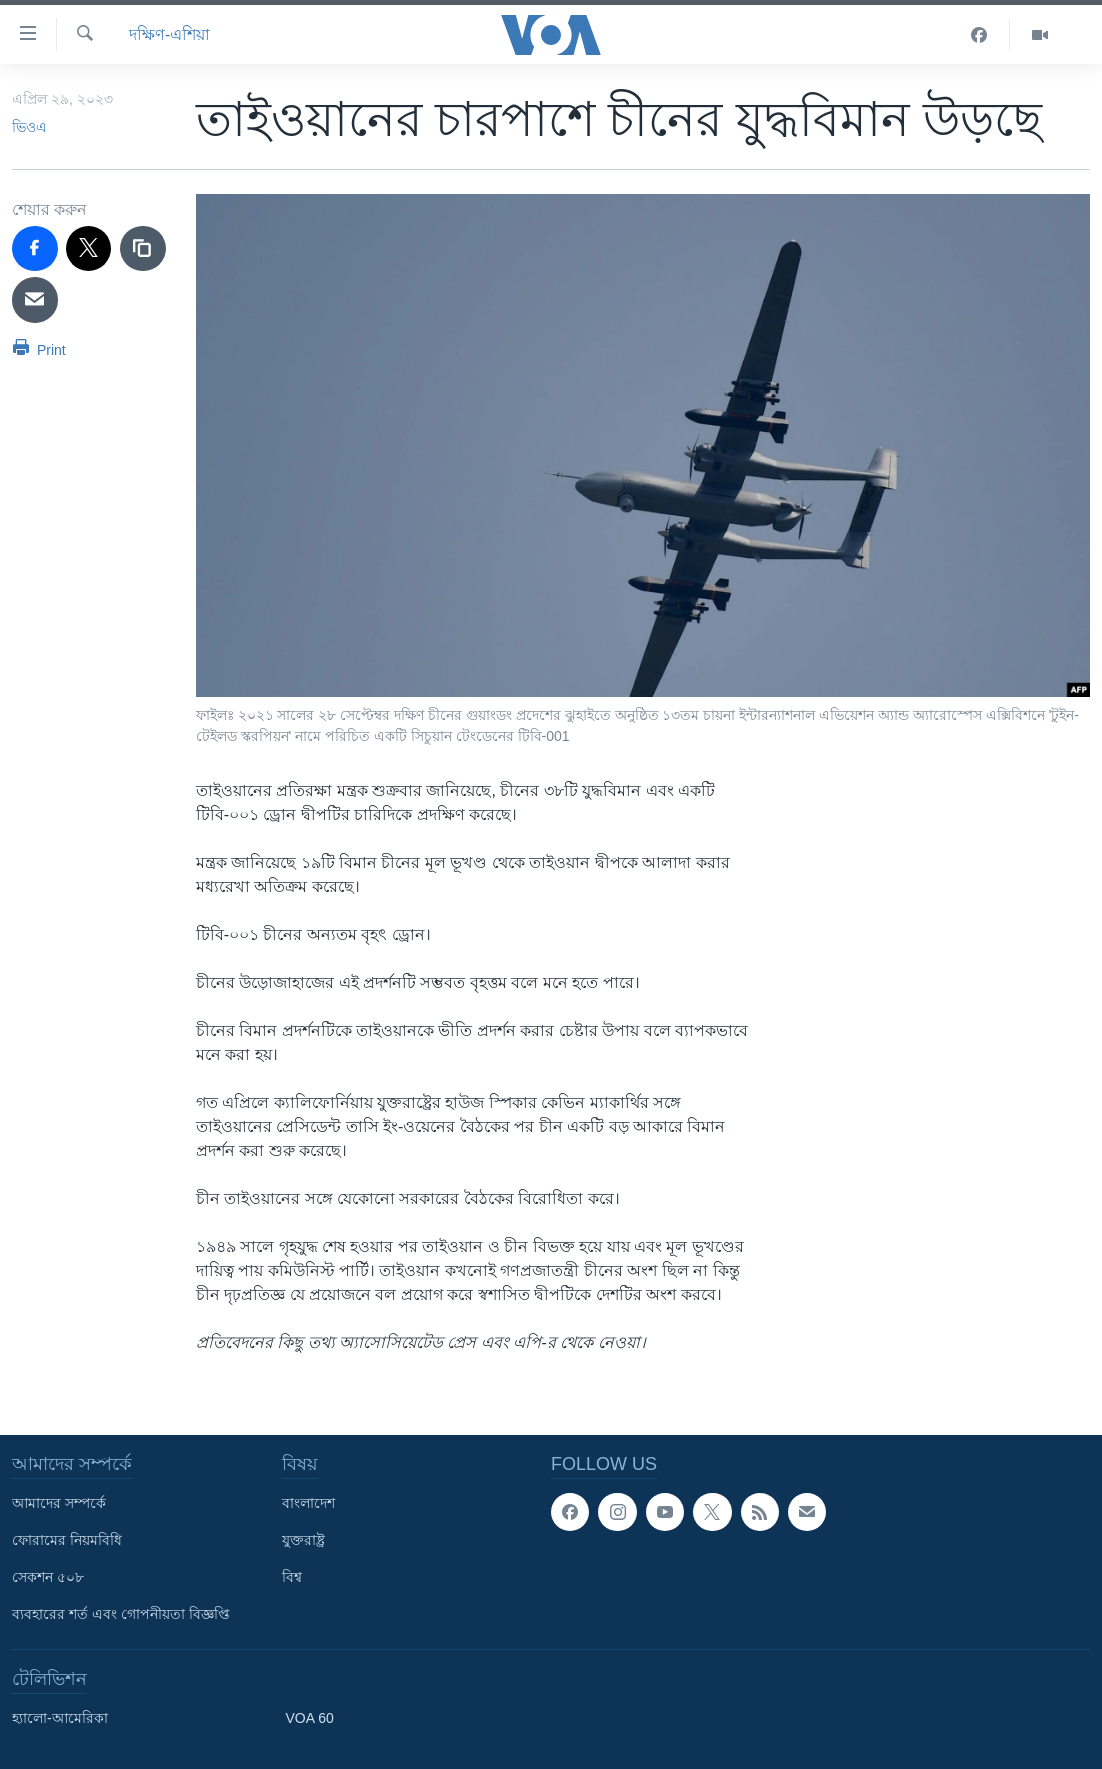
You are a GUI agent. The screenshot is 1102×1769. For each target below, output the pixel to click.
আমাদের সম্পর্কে (59, 1503)
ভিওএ (29, 127)
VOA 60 (310, 1718)
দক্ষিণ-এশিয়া (169, 34)
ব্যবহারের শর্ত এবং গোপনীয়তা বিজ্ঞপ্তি (121, 1614)
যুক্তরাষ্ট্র (303, 1540)
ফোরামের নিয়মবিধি (67, 1540)
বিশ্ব (292, 1577)
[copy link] (143, 249)
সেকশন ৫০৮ (48, 1577)
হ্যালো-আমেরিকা (60, 1718)
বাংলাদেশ (308, 1503)
